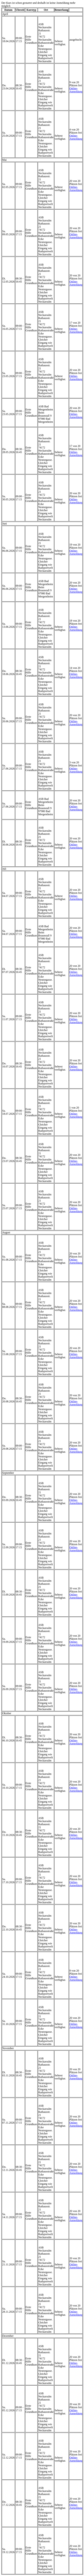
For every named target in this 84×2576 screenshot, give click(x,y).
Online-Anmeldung (75, 90)
